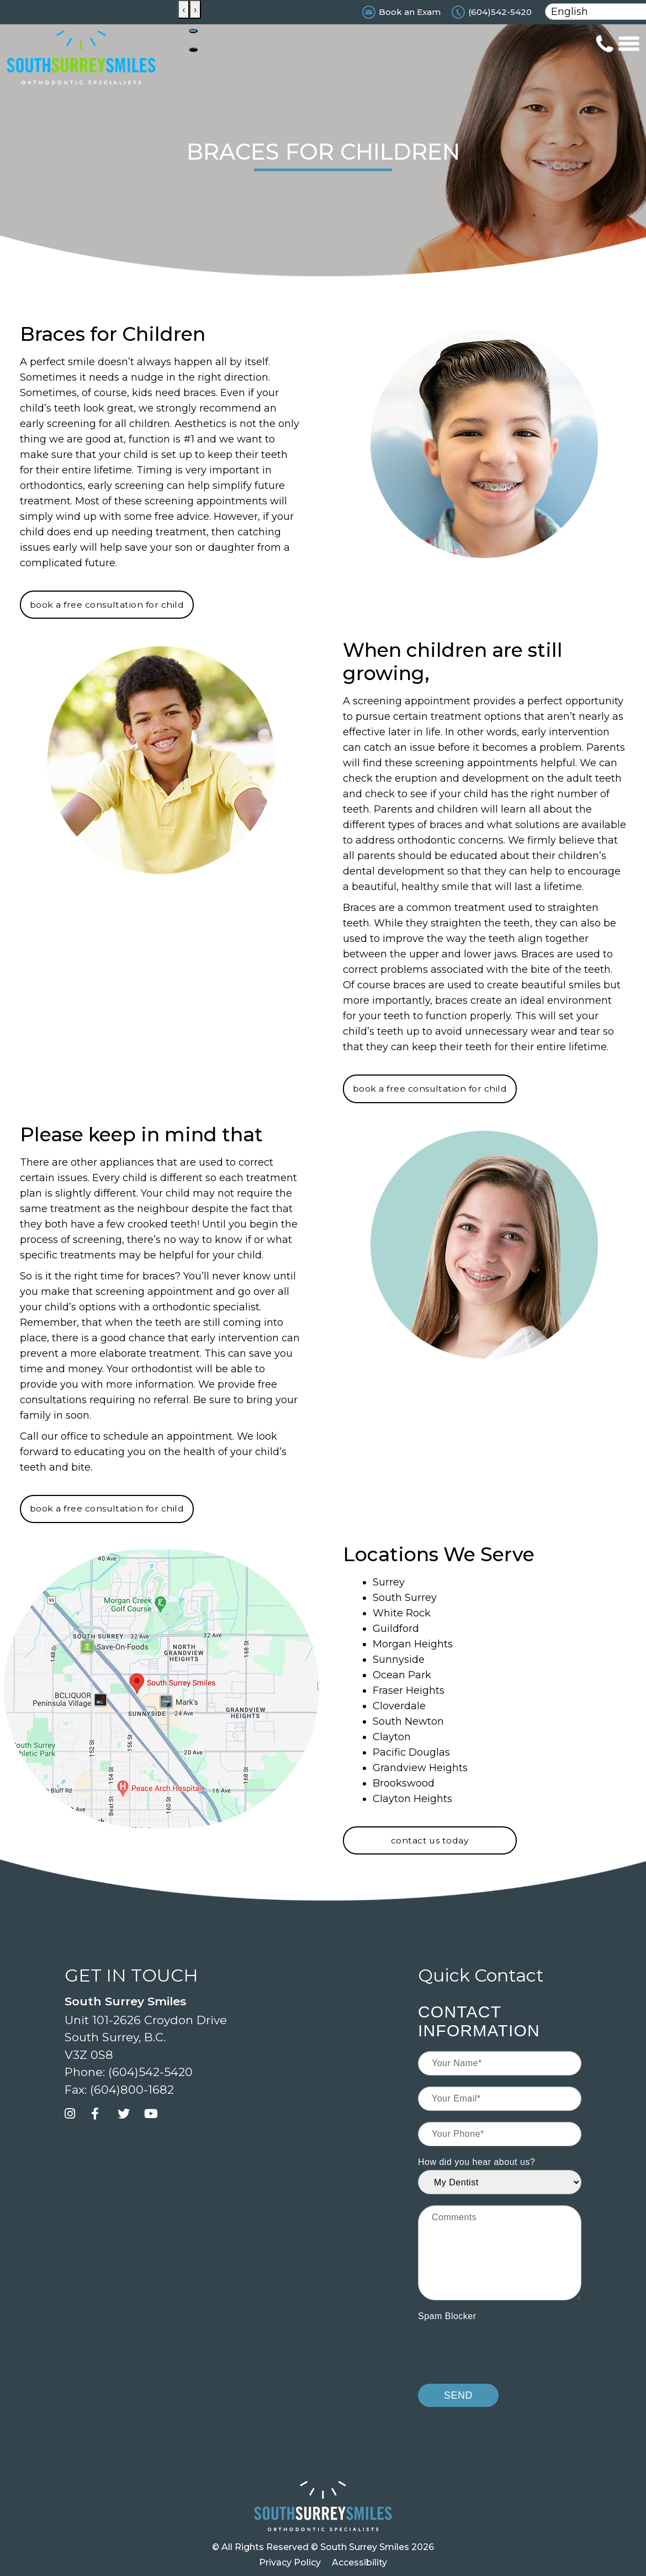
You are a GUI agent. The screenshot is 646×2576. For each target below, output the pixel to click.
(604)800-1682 (132, 2089)
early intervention (235, 1338)
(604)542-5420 (500, 12)
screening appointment (154, 1292)
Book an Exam (410, 12)
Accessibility (359, 2562)
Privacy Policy (290, 2562)
